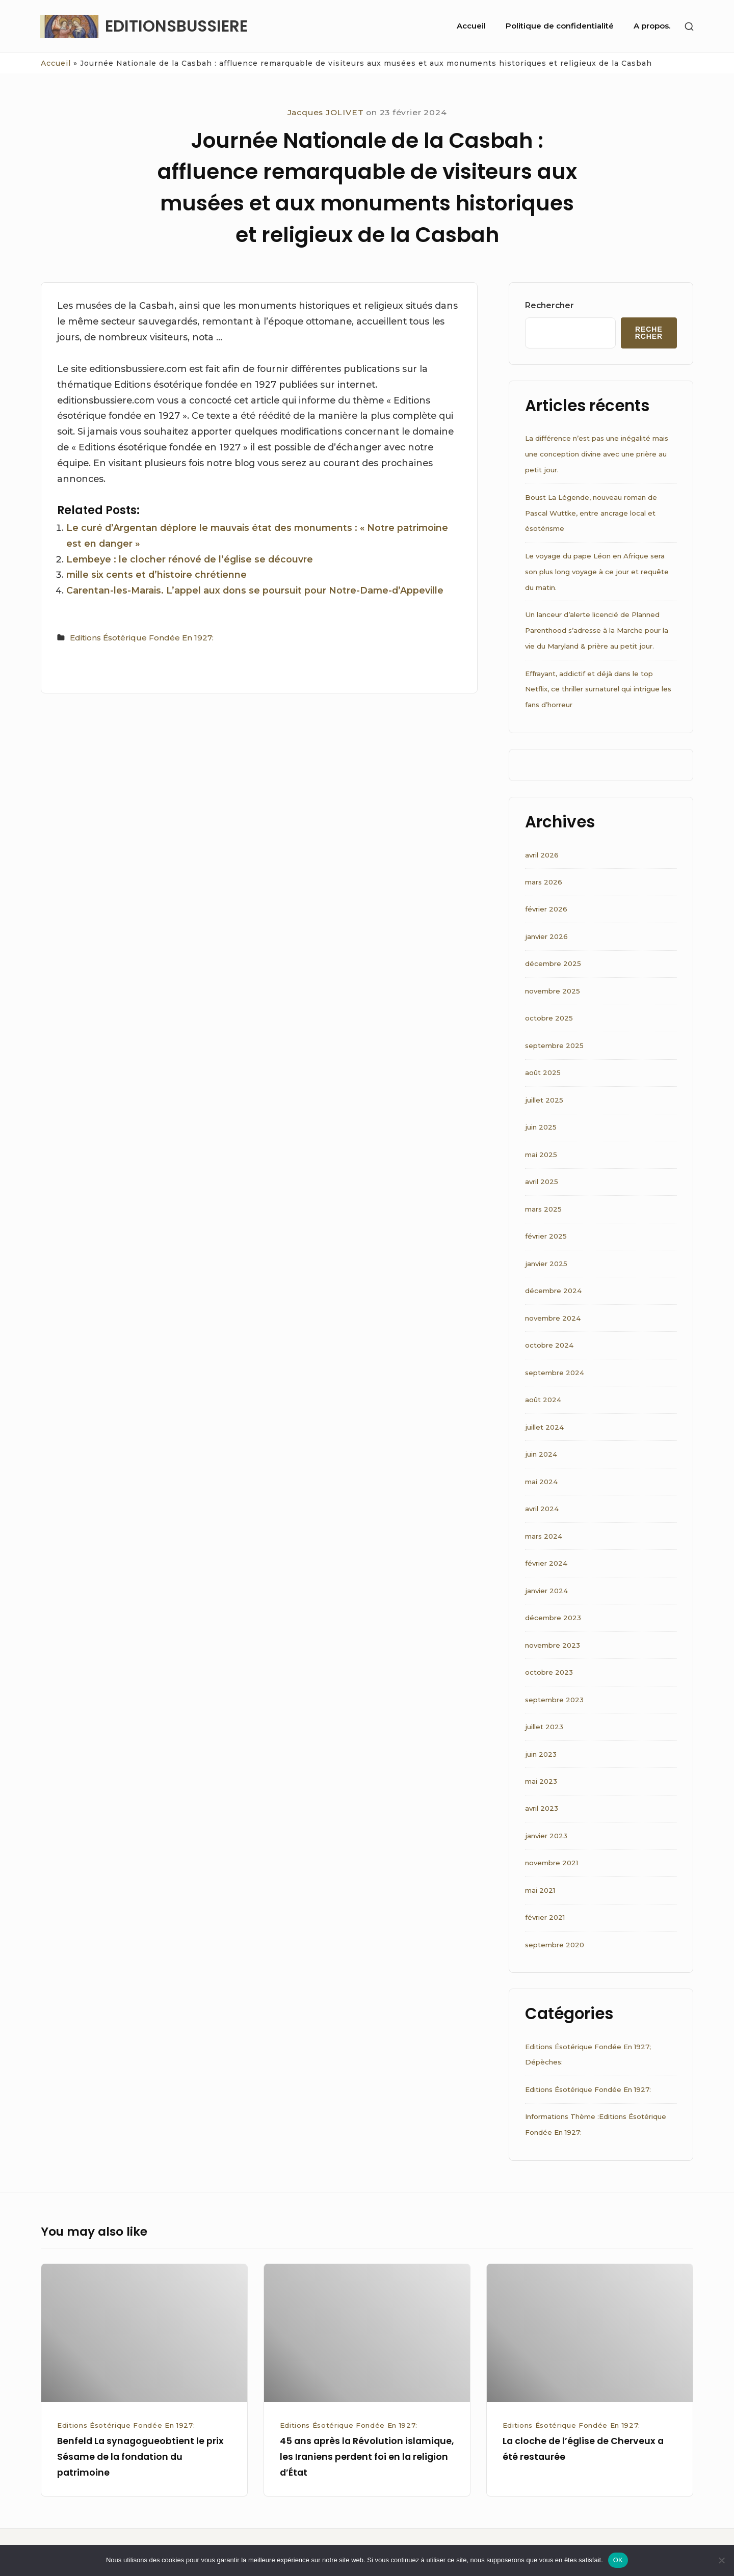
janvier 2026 (546, 936)
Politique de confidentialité (560, 26)
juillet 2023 (544, 1727)
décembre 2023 (553, 1618)
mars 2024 (543, 1536)
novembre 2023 (552, 1645)
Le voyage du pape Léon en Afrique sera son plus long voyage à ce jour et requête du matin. (597, 572)
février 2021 (545, 1917)
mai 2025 (541, 1154)
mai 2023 (541, 1781)
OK (618, 2560)
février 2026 (546, 909)
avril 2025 (541, 1181)
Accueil (471, 26)
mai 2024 (541, 1482)
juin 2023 (541, 1754)
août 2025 (543, 1072)
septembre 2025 (554, 1045)
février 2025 (546, 1236)
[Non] (721, 2560)
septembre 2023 (554, 1700)
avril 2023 (541, 1808)
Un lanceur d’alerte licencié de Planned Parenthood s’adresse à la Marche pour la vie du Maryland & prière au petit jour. (596, 630)
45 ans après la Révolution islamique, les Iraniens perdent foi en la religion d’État (367, 2456)
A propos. (652, 26)
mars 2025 (543, 1209)
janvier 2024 (546, 1591)
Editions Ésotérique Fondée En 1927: (142, 637)
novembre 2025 (552, 991)
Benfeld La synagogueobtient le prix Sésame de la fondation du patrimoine (140, 2456)
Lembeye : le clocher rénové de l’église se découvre (189, 559)
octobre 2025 (549, 1018)
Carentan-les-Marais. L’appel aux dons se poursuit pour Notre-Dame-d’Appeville (254, 590)
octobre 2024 (549, 1345)
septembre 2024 (554, 1373)
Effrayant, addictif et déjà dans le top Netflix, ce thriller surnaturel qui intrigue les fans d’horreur (598, 689)
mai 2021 (540, 1890)
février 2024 (546, 1563)
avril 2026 (542, 855)
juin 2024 (541, 1454)
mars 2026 (543, 882)
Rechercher (549, 305)
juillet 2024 (544, 1427)
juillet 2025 (544, 1100)
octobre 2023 (549, 1672)
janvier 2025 (546, 1263)
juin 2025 (541, 1127)
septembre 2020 (554, 1945)
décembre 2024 (553, 1290)
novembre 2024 (553, 1318)
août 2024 (543, 1400)
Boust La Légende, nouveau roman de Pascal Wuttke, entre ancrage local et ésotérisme (591, 513)
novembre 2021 (551, 1863)
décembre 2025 (553, 963)
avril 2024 (542, 1509)
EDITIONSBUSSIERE (176, 26)
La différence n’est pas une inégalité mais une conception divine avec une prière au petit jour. (596, 454)
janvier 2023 (546, 1836)
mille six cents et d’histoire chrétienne (156, 574)
